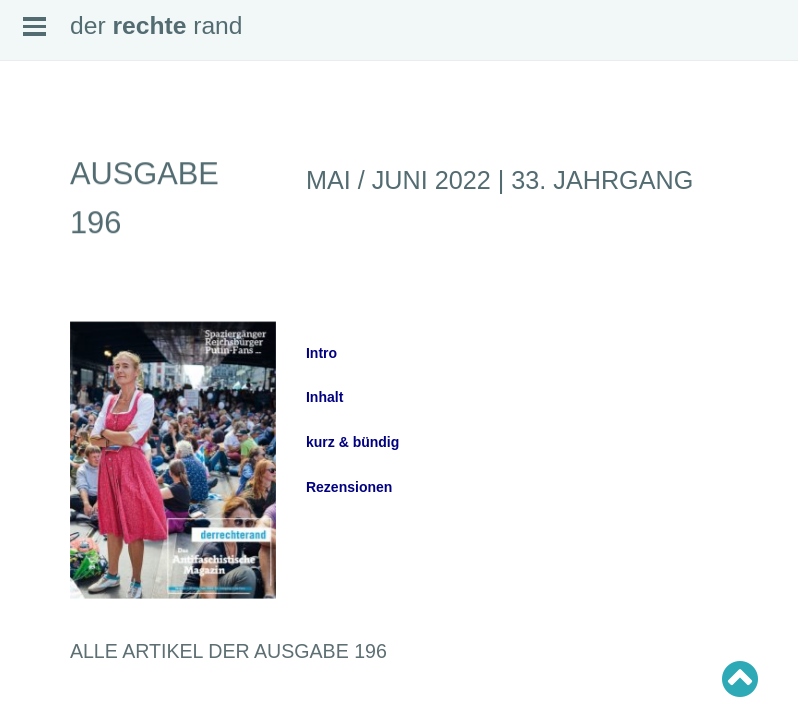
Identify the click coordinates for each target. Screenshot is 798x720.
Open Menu (34, 26)
